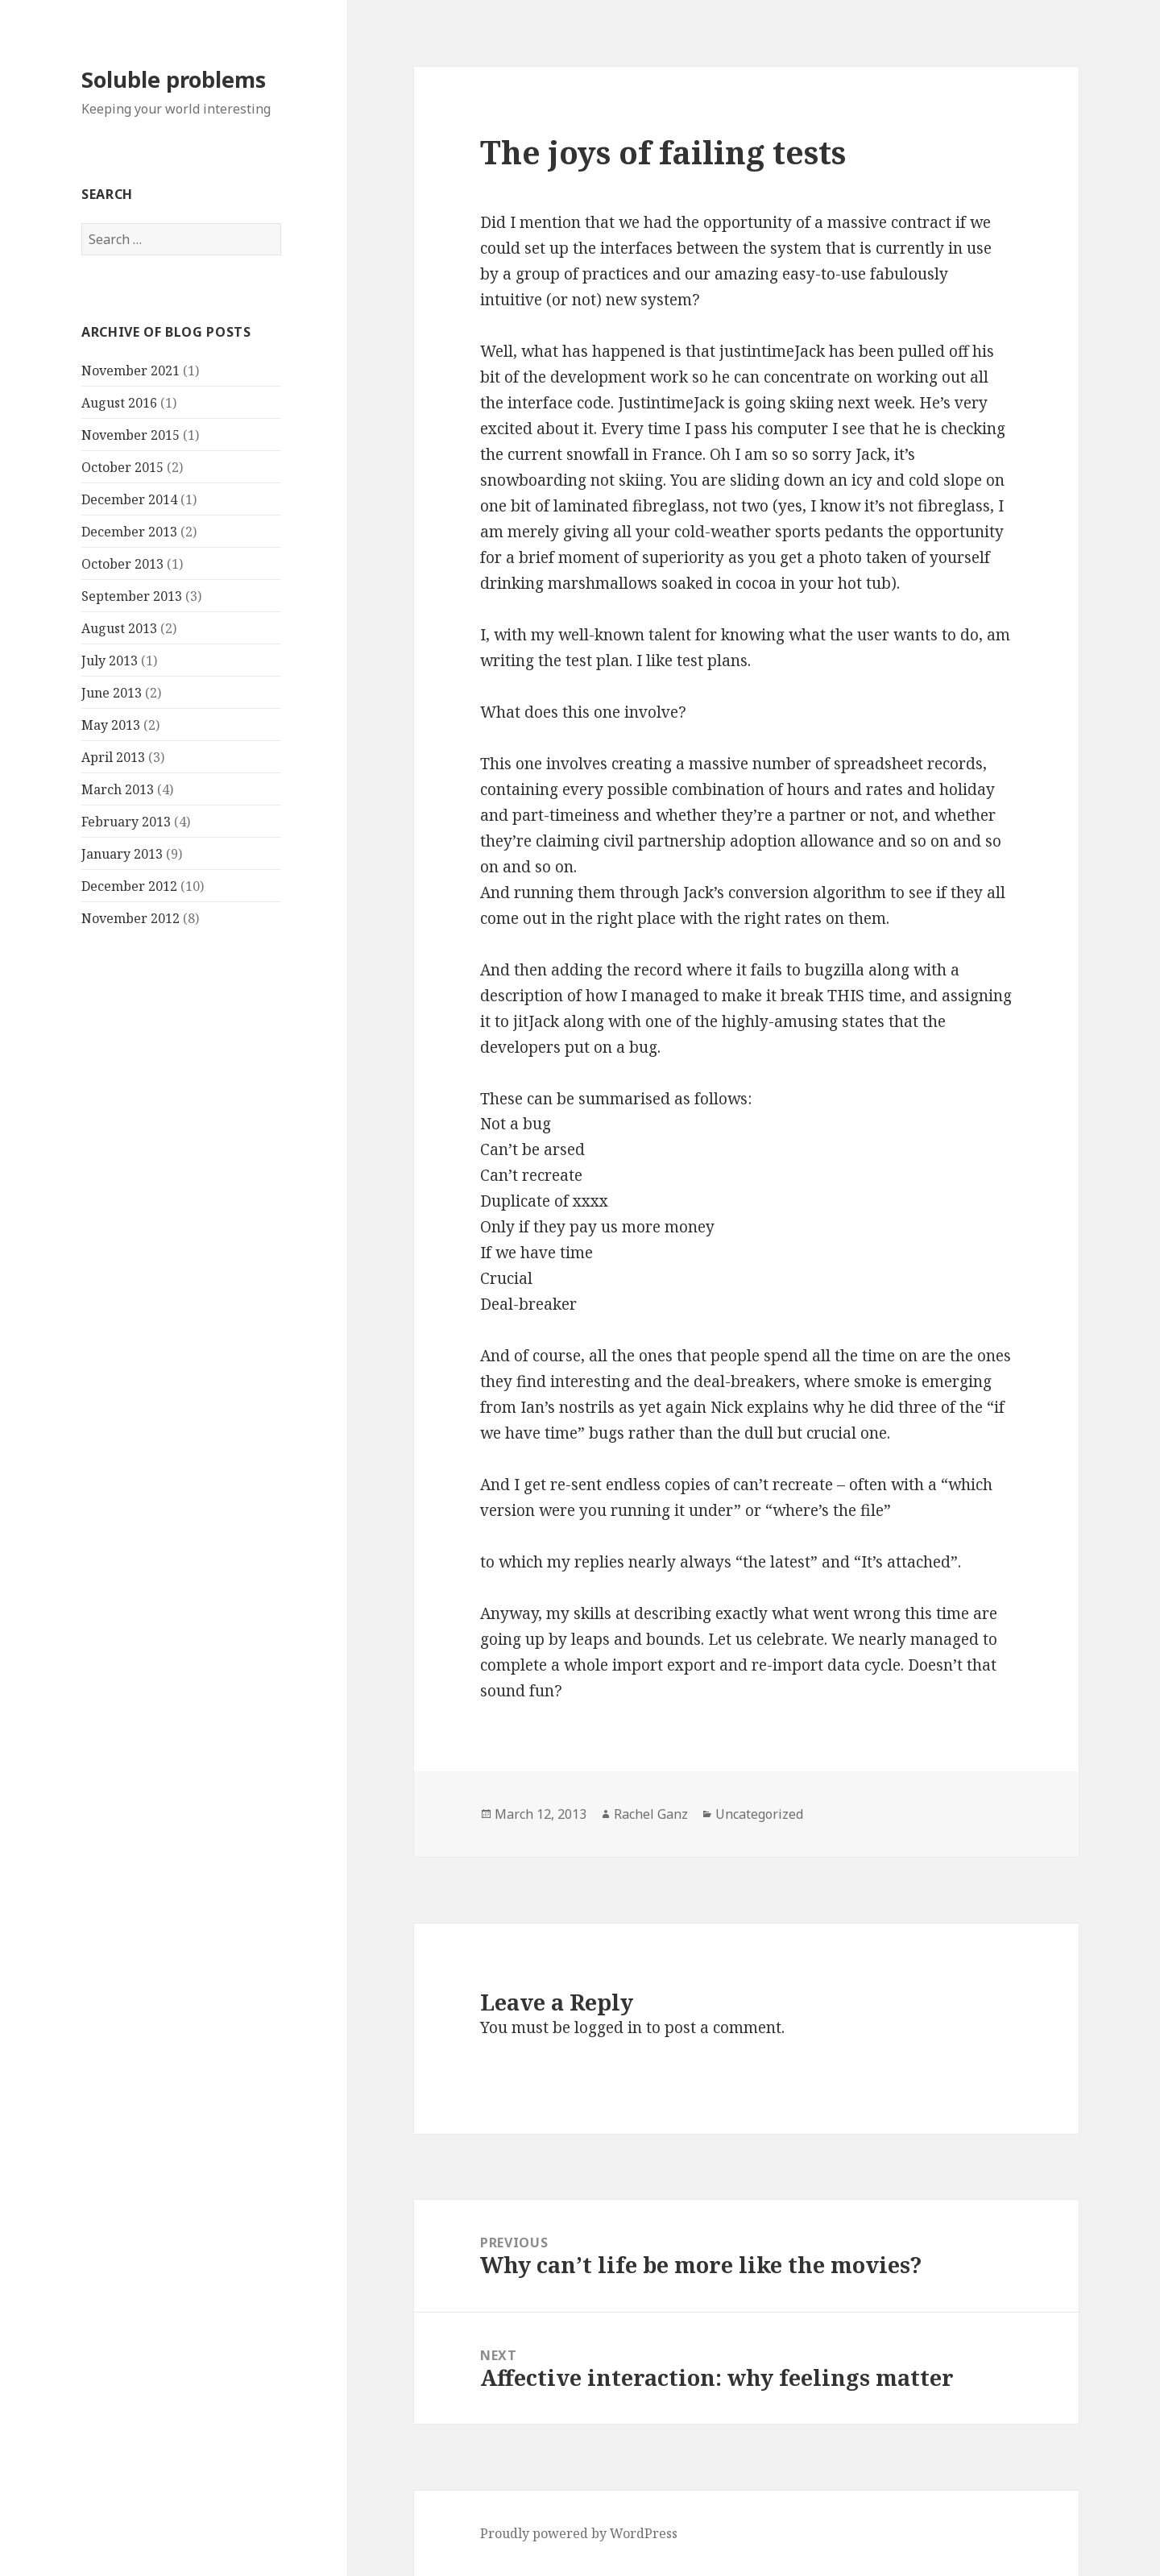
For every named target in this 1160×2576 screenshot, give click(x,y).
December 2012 (129, 886)
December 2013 (129, 531)
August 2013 (119, 628)
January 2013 (122, 854)
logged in (608, 2027)
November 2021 (130, 370)
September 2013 (131, 596)
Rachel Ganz (651, 1814)
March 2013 (117, 789)
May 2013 (110, 725)
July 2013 (109, 660)
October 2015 (122, 467)
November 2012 (130, 918)
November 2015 (130, 435)
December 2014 (129, 499)
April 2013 (113, 757)
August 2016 (119, 403)
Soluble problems (173, 79)
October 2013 (122, 564)
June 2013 (111, 693)
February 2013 (126, 821)
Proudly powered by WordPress (578, 2533)
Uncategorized (759, 1814)
